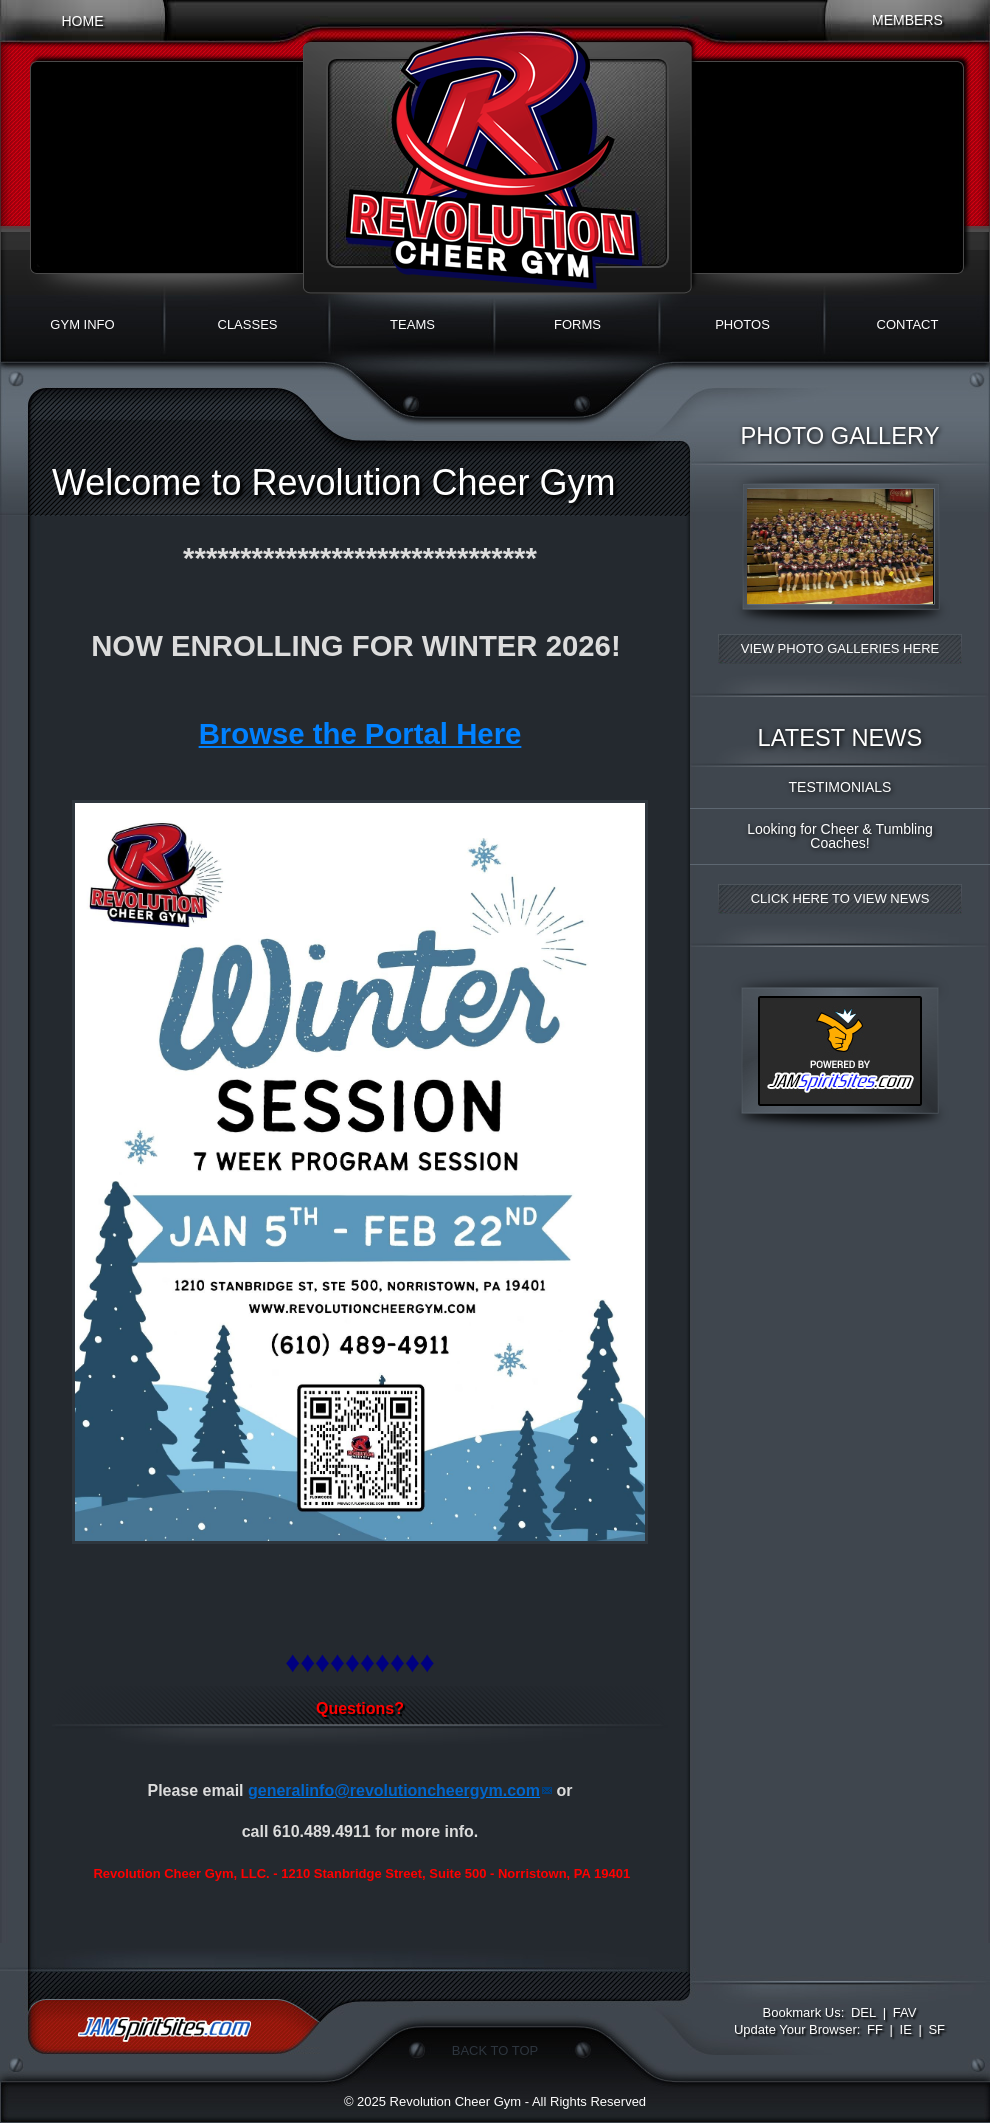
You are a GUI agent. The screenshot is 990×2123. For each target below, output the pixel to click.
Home (82, 21)
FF (875, 2029)
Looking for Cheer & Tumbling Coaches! (840, 836)
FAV (905, 2012)
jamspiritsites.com (174, 2026)
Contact (908, 324)
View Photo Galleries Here (840, 648)
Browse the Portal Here (360, 733)
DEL (863, 2012)
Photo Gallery (840, 436)
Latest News (840, 738)
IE (906, 2029)
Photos (742, 324)
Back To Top (495, 2050)
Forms (577, 324)
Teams (412, 324)
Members (907, 20)
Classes (248, 324)
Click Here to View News (840, 898)
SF (936, 2029)
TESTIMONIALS (840, 787)
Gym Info (82, 324)
